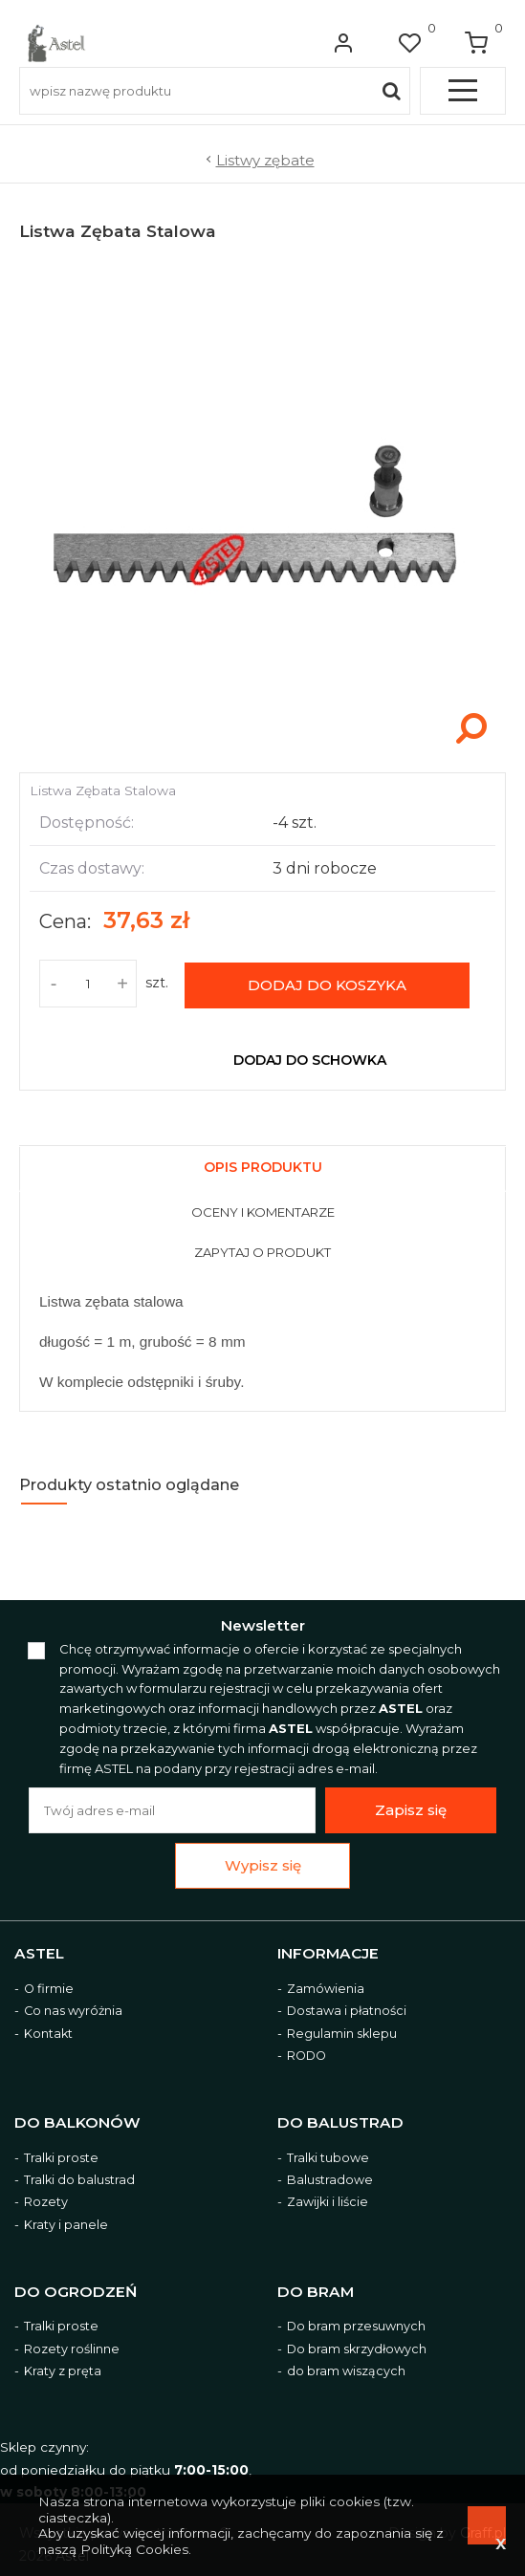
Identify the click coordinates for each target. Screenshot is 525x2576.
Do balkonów (77, 2122)
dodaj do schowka (309, 1059)
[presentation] (262, 1168)
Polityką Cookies (134, 2549)
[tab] (262, 1163)
